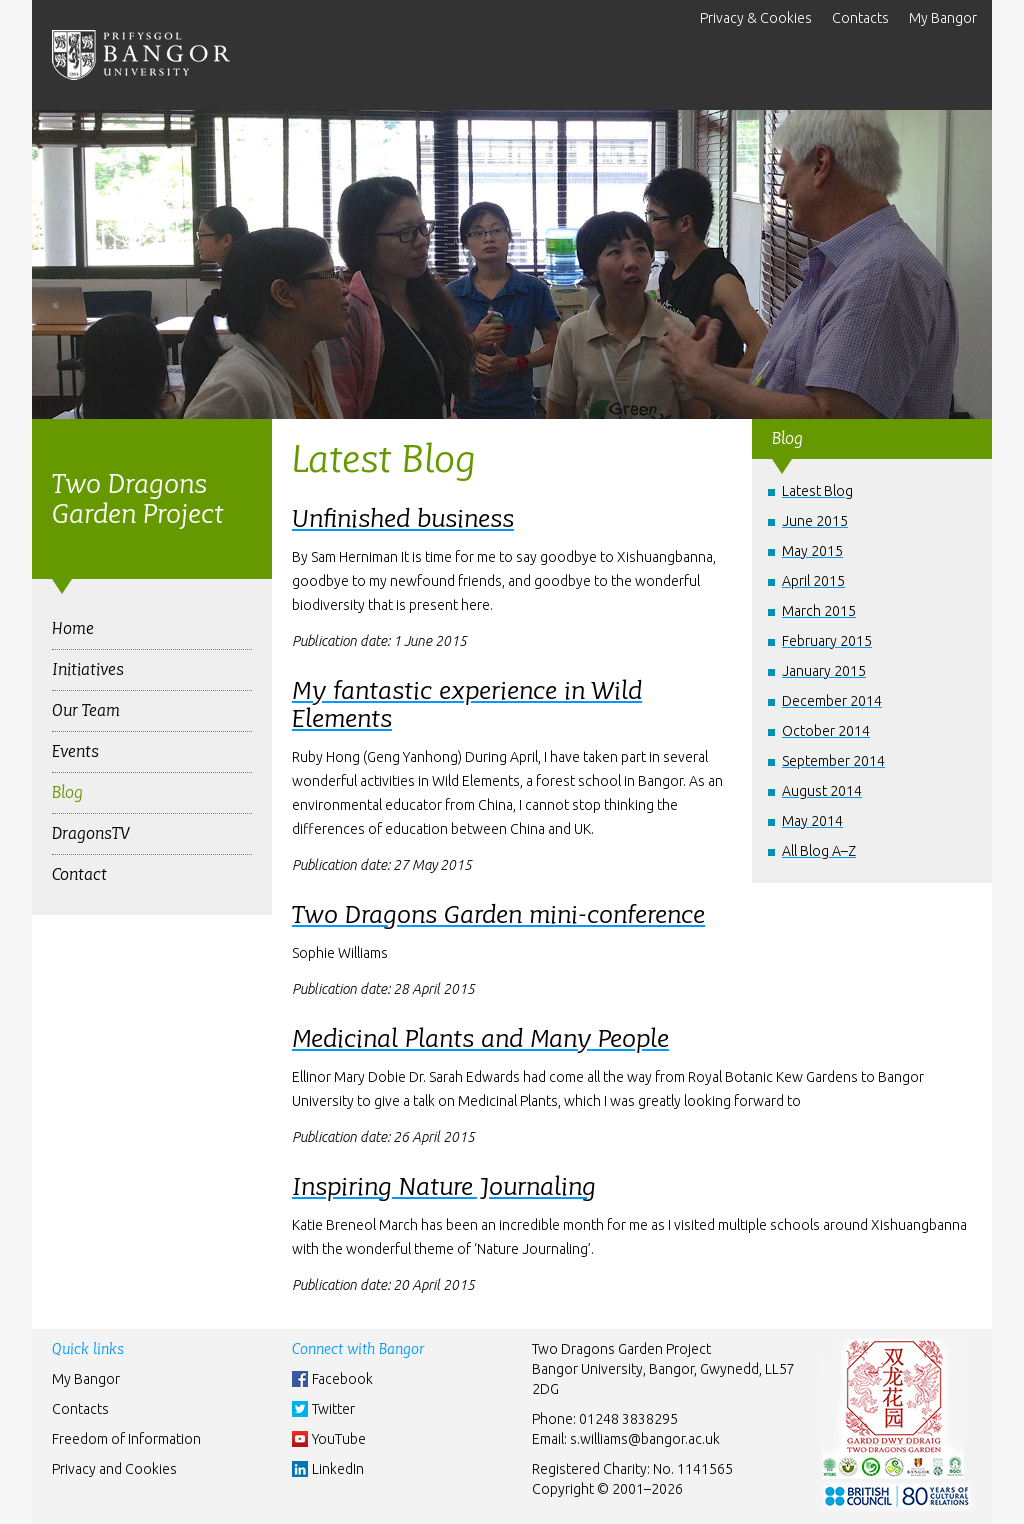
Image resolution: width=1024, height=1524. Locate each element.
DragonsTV (91, 833)
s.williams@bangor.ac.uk (645, 1439)
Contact (79, 874)
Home (73, 628)
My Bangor (943, 18)
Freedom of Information (126, 1439)
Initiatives (88, 669)
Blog (67, 792)
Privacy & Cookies (756, 18)
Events (75, 751)
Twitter (333, 1409)
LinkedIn (338, 1469)
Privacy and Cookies (114, 1469)
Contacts (860, 18)
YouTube (339, 1439)
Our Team (86, 710)
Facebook (342, 1379)
